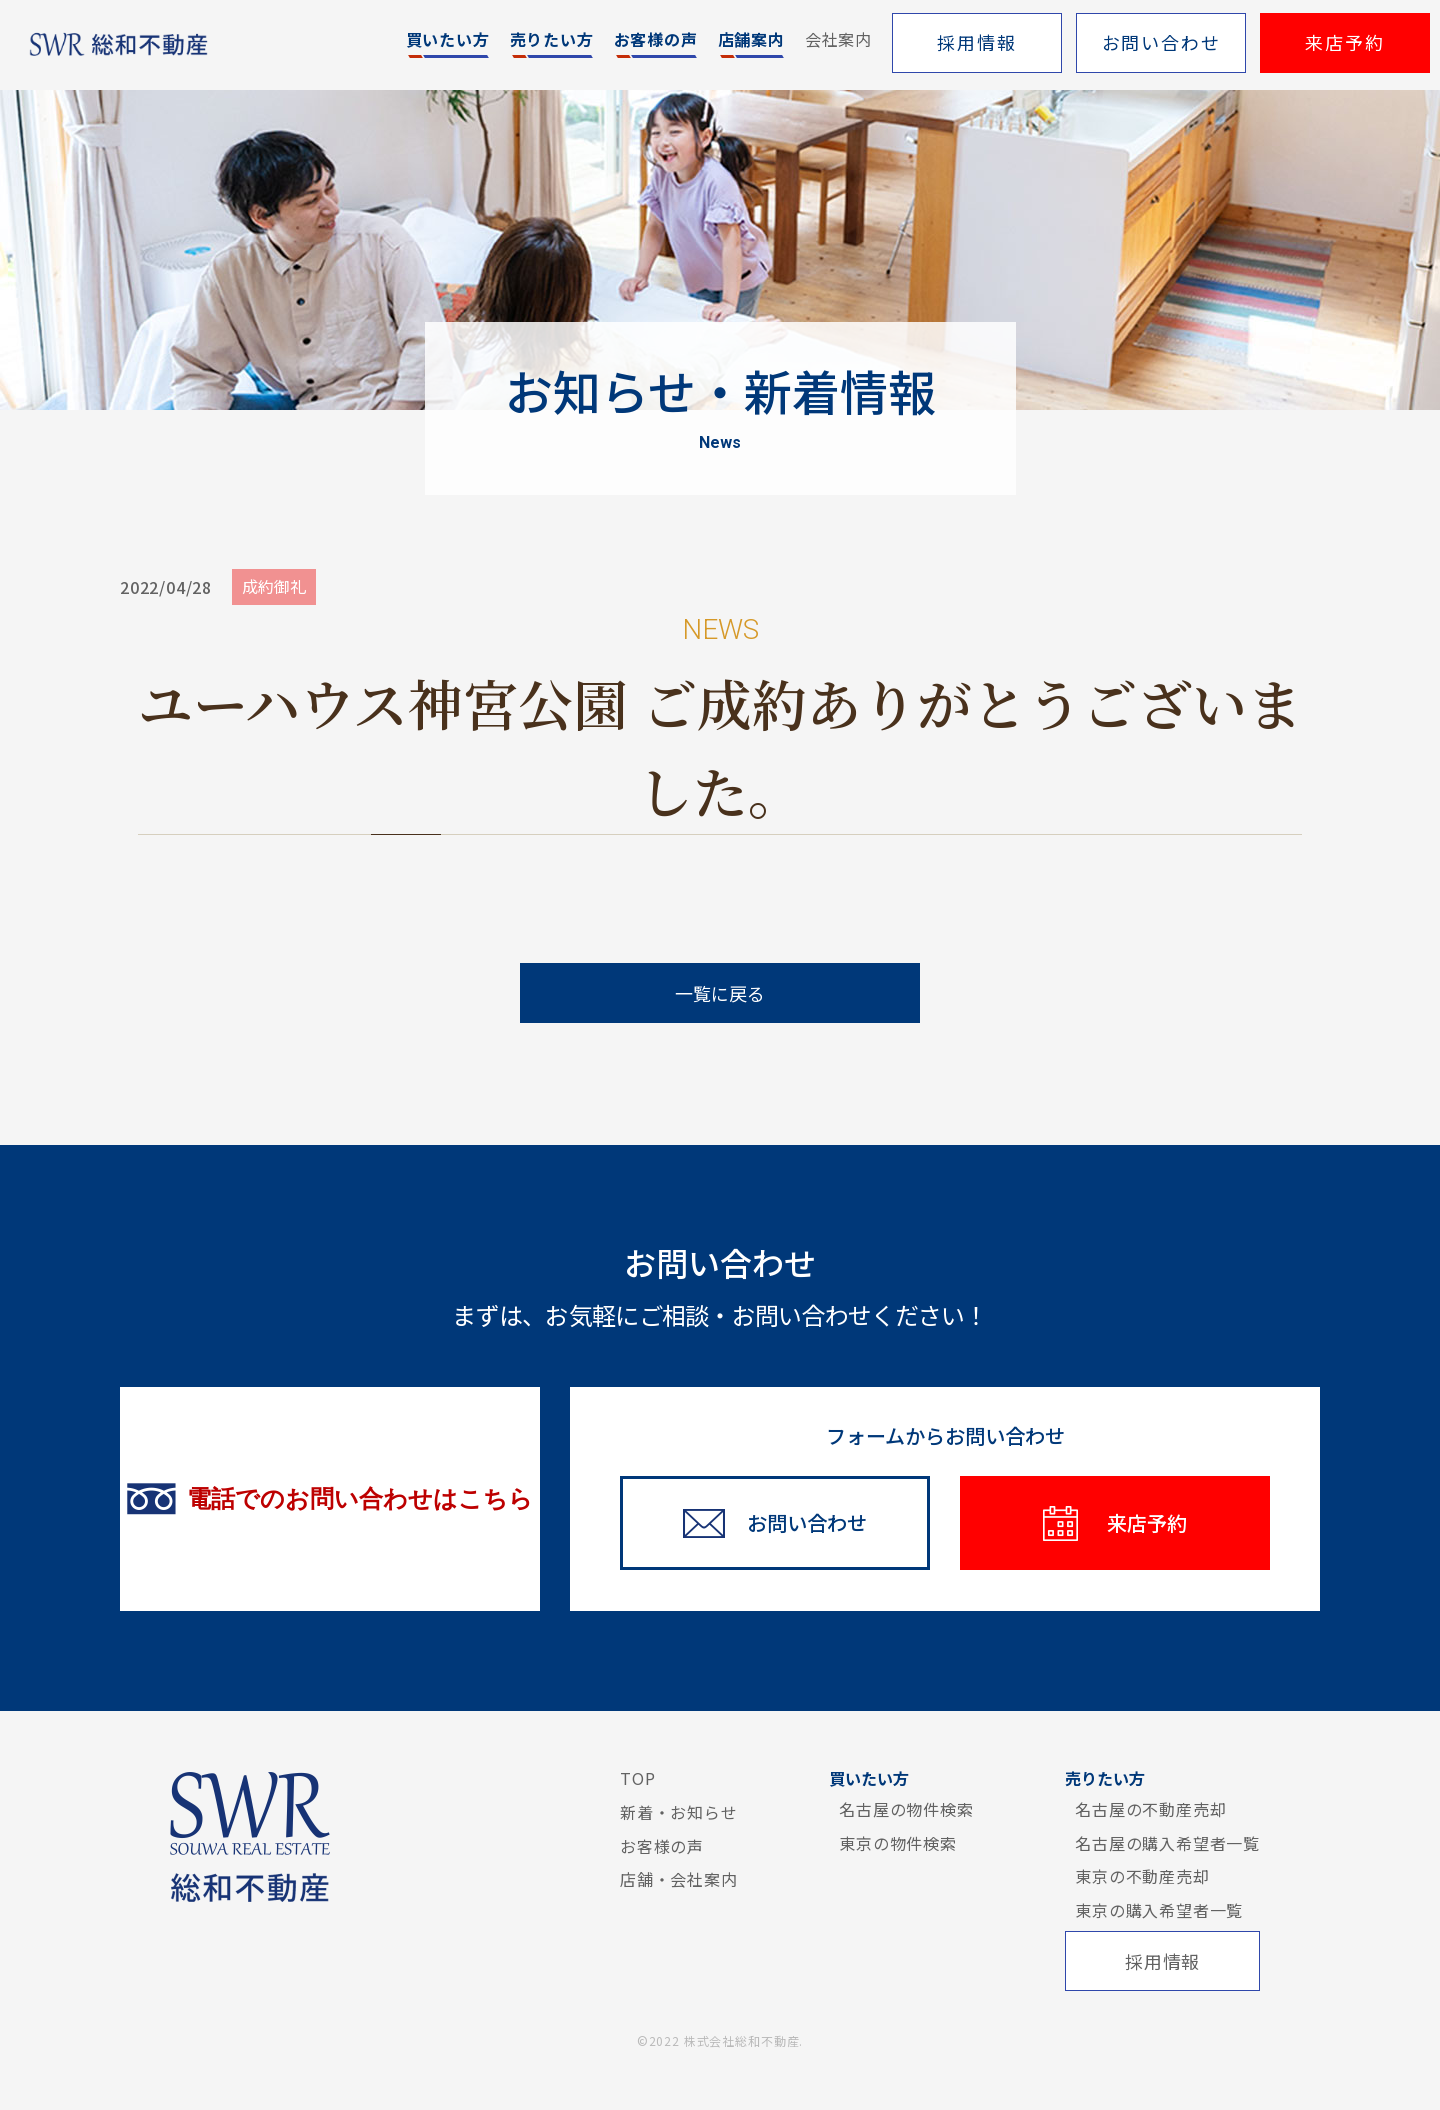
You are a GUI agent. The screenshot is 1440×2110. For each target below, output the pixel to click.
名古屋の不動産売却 (1150, 1809)
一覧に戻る (720, 993)
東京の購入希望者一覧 (1159, 1910)
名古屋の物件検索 (906, 1809)
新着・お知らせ (679, 1812)
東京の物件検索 (898, 1843)
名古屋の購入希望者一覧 (1167, 1843)
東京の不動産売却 (1142, 1876)
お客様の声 (662, 1846)
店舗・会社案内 (679, 1879)
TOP (637, 1778)
